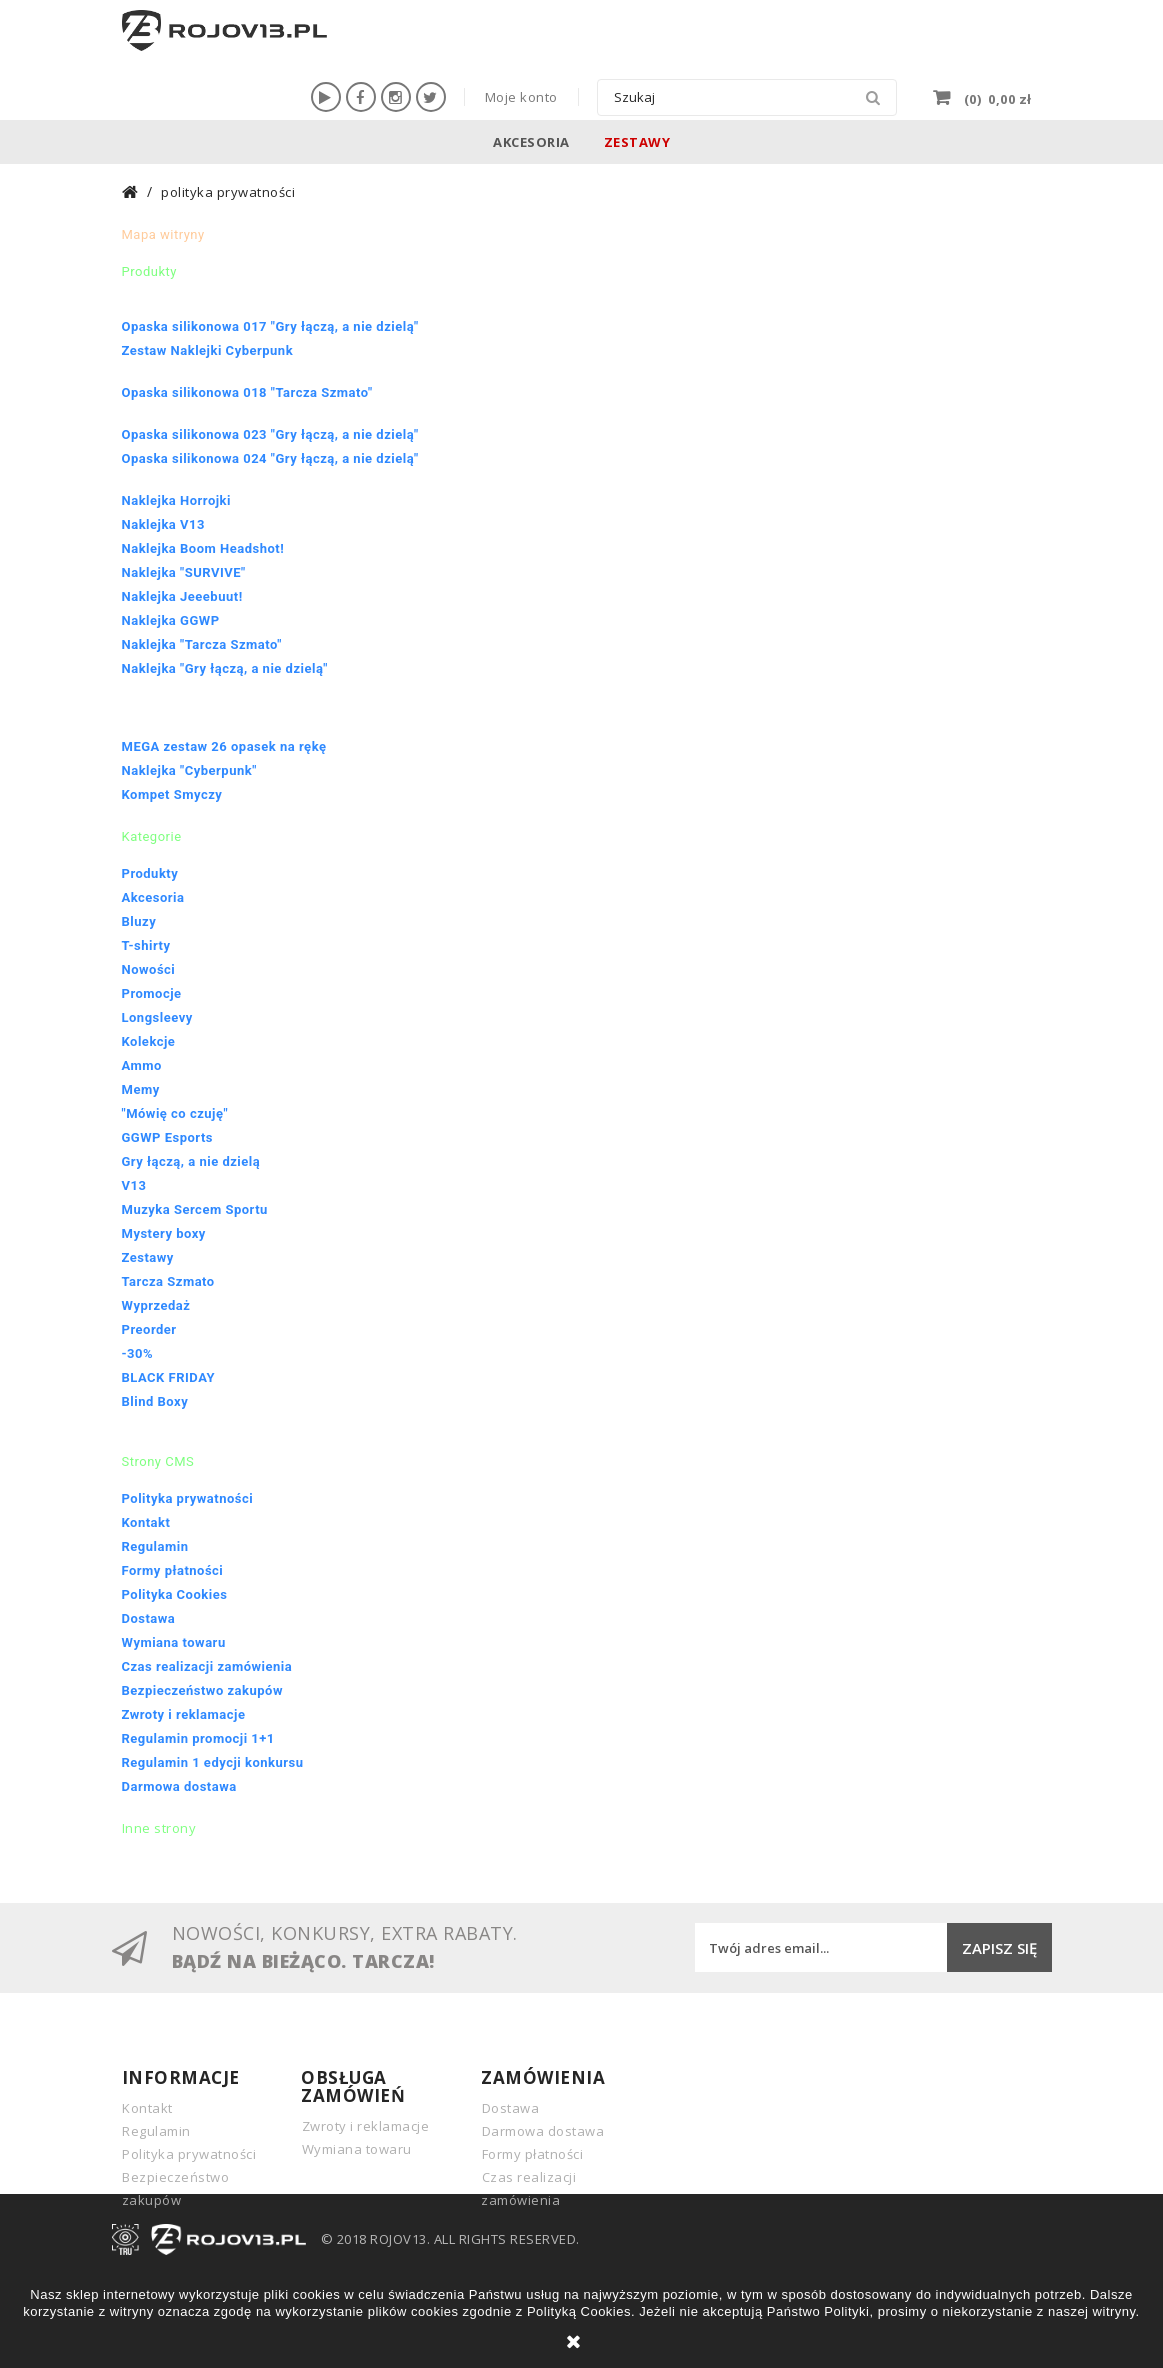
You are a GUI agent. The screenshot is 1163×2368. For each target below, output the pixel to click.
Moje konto (521, 97)
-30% (138, 1353)
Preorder (149, 1329)
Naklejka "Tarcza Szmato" (202, 644)
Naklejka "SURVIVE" (184, 572)
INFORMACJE (181, 2077)
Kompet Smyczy (172, 794)
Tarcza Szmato (168, 1281)
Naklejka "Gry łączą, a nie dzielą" (225, 668)
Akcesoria (531, 142)
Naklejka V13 (163, 524)
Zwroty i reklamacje (184, 1714)
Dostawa (149, 1618)
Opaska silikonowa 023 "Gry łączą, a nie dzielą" (270, 434)
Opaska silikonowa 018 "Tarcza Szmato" (247, 392)
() (996, 97)
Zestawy (637, 142)
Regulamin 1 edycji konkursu (213, 1762)
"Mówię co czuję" (175, 1113)
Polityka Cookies (175, 1594)
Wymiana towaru (174, 1642)
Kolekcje (149, 1041)
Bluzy (139, 921)
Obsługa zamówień (353, 2086)
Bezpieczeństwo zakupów (202, 1690)
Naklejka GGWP (171, 620)
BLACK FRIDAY (169, 1377)
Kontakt (146, 1522)
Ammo (142, 1065)
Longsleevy (157, 1017)
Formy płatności (173, 1570)
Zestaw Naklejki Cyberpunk (208, 350)
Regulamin (155, 1546)
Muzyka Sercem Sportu (195, 1209)
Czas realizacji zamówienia (207, 1666)
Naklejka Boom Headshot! (203, 548)
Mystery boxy (164, 1233)
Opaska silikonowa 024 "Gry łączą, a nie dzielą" (270, 458)
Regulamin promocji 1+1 (198, 1738)
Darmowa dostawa (179, 1786)
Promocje (152, 993)
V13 (134, 1185)
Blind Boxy (155, 1401)
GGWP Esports (168, 1137)
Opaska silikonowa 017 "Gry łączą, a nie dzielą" (270, 326)
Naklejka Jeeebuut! (182, 596)
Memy (141, 1089)
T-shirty (146, 945)
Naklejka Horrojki (177, 500)
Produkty (150, 873)
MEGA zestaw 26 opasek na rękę (224, 746)
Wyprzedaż (156, 1305)
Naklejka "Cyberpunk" (189, 770)
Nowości (149, 969)
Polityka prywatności (188, 1498)
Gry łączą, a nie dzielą (191, 1161)
